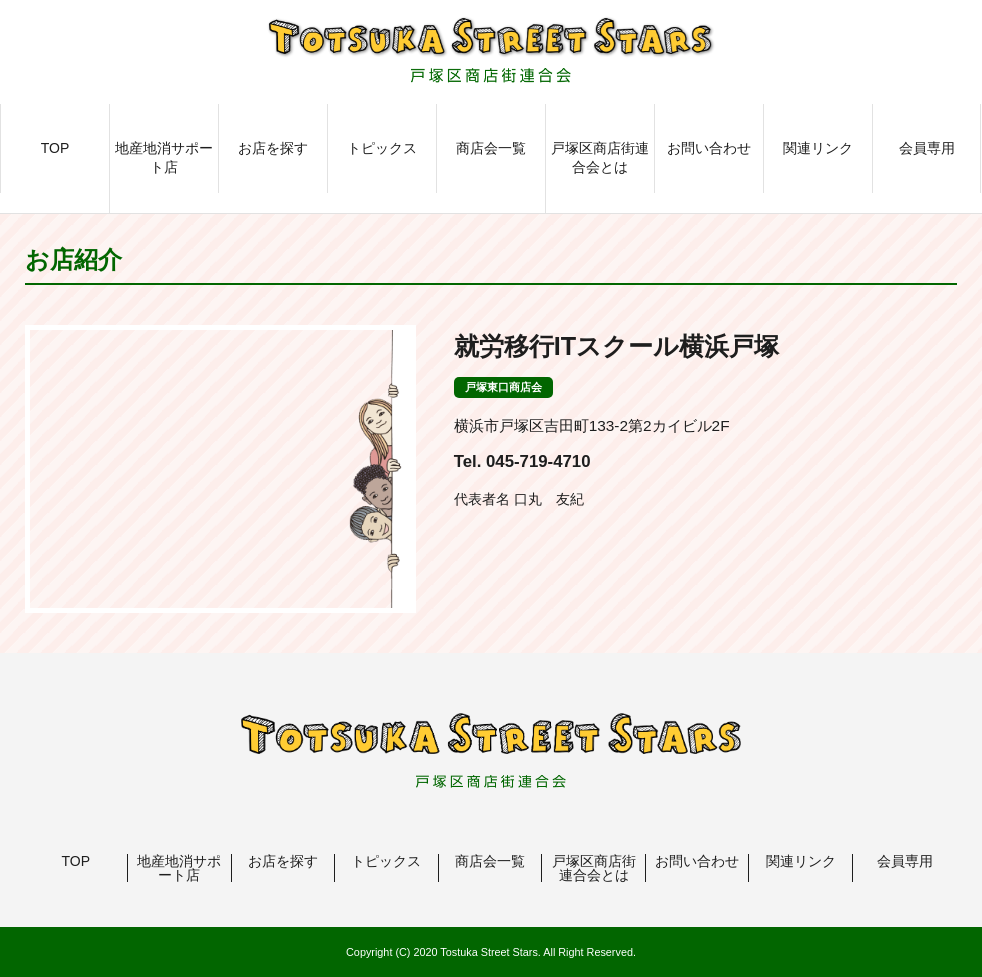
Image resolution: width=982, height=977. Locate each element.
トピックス (382, 148)
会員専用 (927, 148)
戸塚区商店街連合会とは (600, 158)
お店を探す (273, 148)
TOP (55, 148)
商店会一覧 (491, 148)
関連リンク (818, 148)
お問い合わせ (709, 148)
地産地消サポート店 (164, 158)
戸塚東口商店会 (503, 387)
